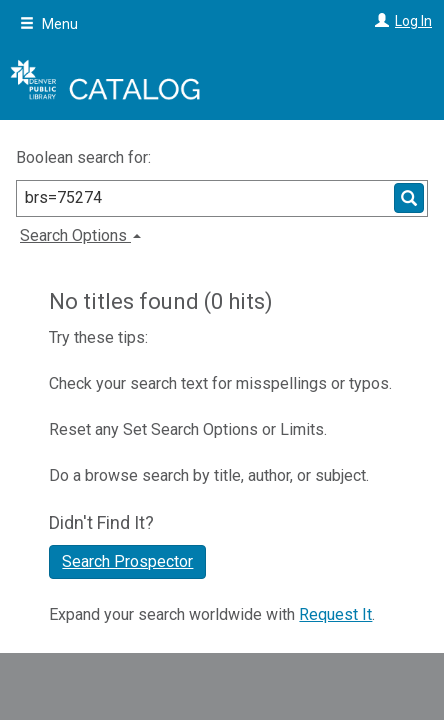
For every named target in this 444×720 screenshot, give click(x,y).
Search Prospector (127, 561)
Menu (49, 24)
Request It (335, 614)
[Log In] (379, 21)
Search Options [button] (80, 235)
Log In (413, 21)
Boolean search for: (85, 157)
